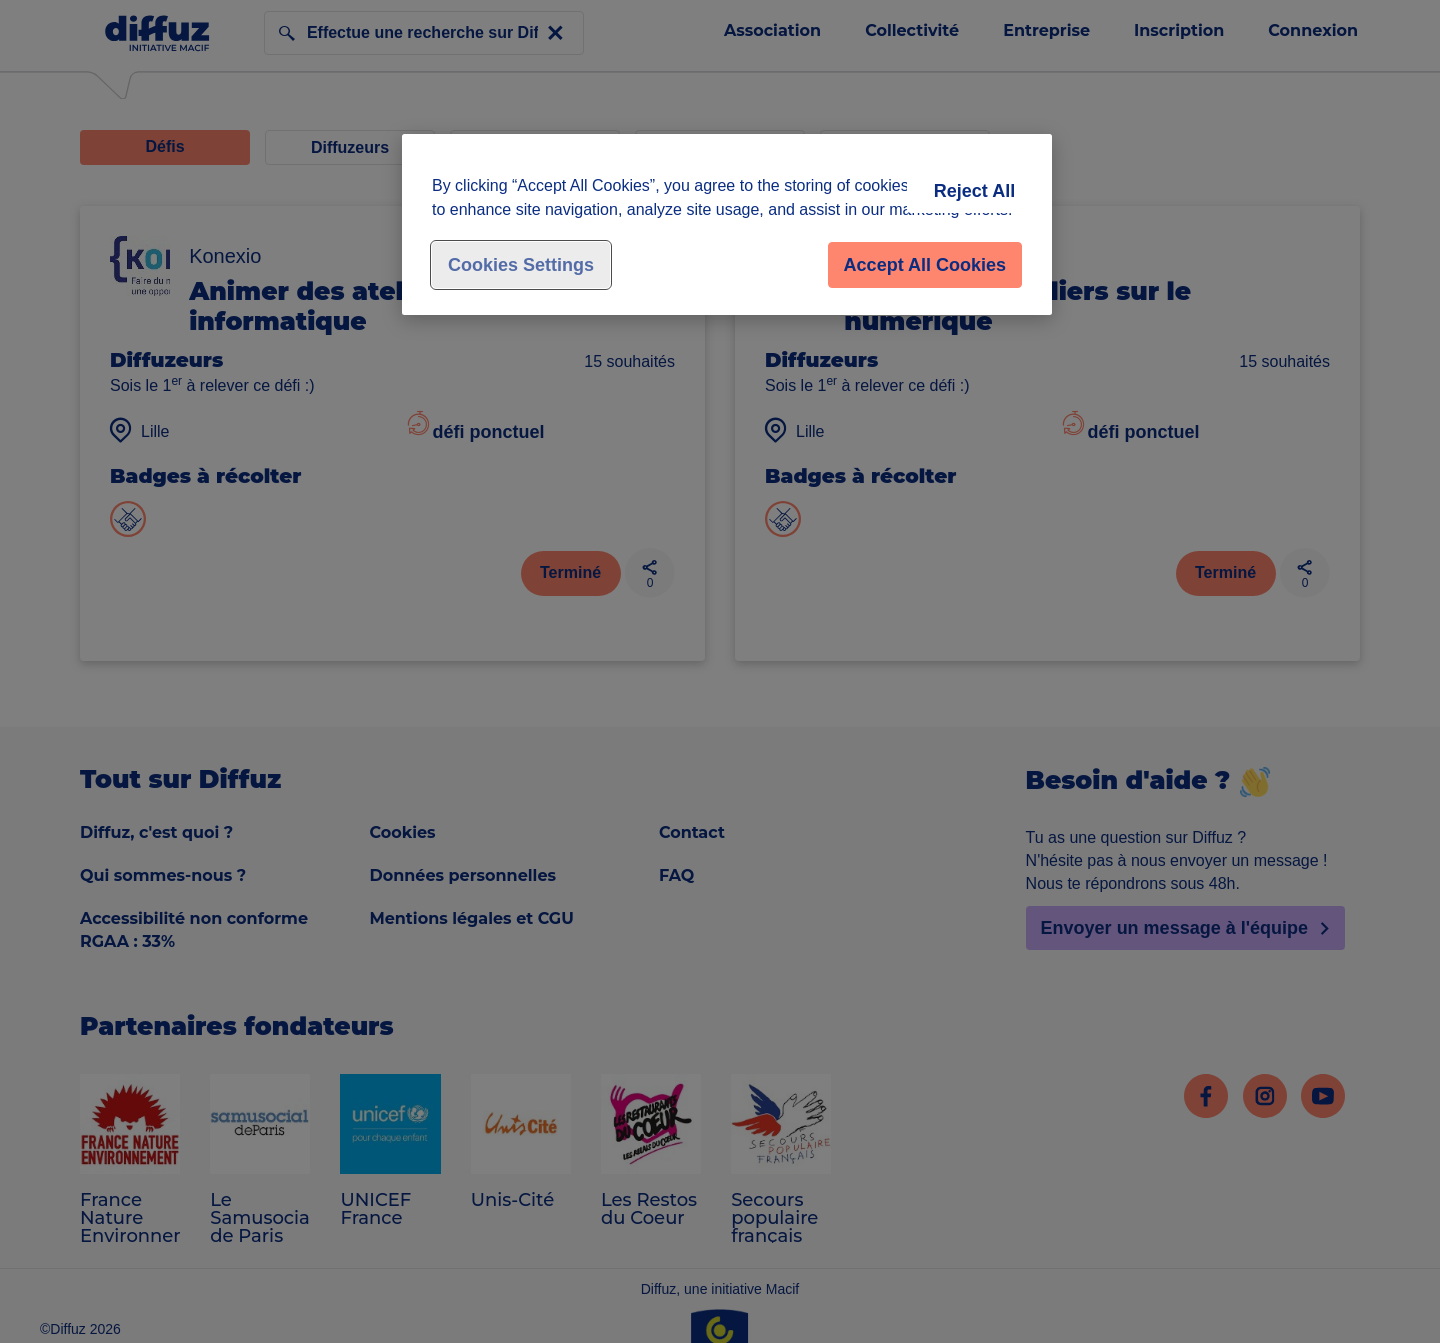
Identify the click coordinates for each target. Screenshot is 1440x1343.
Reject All (974, 191)
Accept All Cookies (925, 265)
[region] (727, 224)
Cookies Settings (521, 265)
